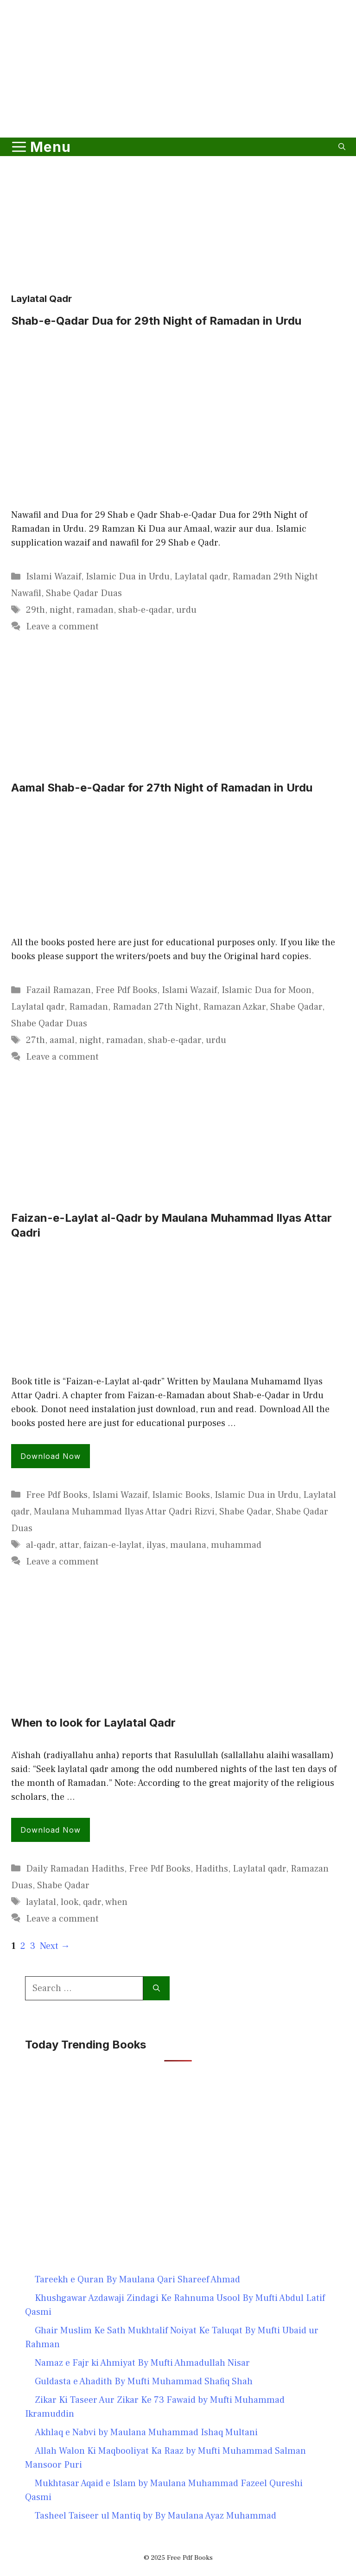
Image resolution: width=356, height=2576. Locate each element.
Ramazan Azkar (234, 1007)
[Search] (156, 1988)
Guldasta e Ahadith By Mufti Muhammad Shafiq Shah (144, 2381)
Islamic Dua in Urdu (128, 577)
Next (55, 1946)
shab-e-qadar (145, 610)
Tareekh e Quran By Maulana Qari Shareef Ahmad (137, 2280)
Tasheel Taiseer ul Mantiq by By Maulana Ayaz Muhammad (155, 2516)
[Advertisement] (178, 108)
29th (35, 610)
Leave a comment (62, 627)
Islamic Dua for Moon (267, 990)
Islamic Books (181, 1495)
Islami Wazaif (53, 577)
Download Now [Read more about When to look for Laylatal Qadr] (50, 1830)
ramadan (95, 610)
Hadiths (211, 1869)
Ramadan (88, 1007)
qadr (92, 1902)
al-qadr (40, 1545)
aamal (62, 1040)
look (69, 1902)
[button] (341, 147)
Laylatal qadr (201, 577)
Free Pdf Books (126, 990)
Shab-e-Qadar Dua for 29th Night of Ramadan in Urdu (156, 320)
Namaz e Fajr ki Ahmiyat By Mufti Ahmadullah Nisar (142, 2363)
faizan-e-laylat (112, 1545)
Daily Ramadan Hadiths (75, 1869)
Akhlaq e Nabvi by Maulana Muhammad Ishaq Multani (146, 2432)
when (116, 1902)
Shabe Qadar (296, 1007)
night (61, 610)
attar (69, 1545)
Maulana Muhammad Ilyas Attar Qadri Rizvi (124, 1512)
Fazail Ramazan (58, 990)
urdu (186, 610)
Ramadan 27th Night (155, 1007)
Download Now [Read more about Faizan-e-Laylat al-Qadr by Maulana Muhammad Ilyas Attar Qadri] (50, 1456)
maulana (188, 1545)
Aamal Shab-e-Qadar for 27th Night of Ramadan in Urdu (161, 787)
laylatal (41, 1902)
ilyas (155, 1545)
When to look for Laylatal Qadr (93, 1722)
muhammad (236, 1545)
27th (35, 1040)
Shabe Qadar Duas (84, 593)
